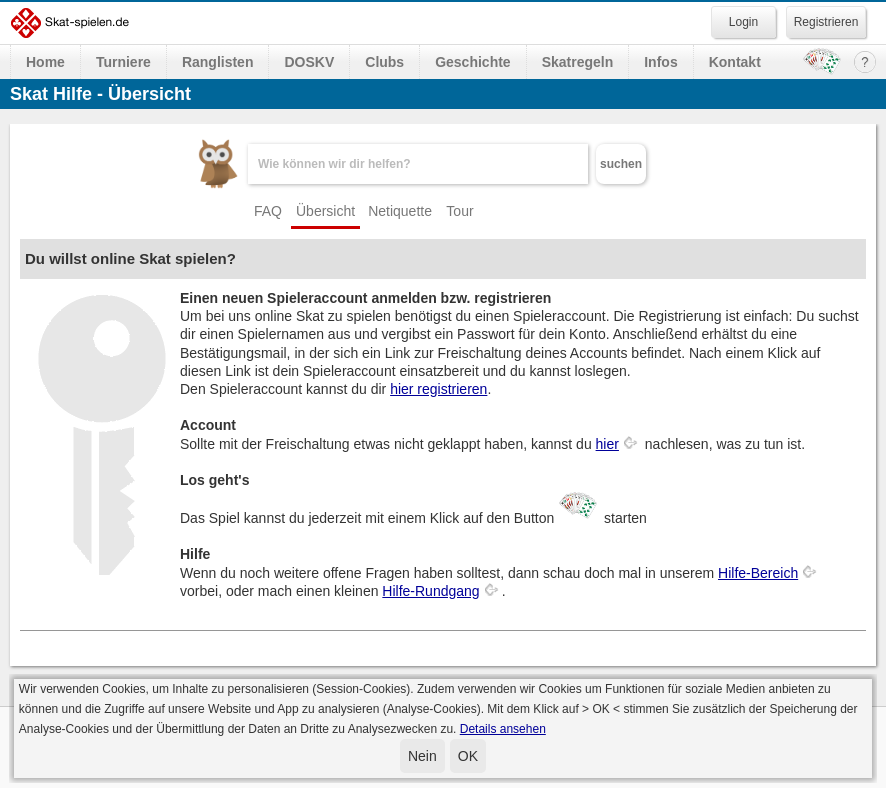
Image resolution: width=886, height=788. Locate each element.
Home (45, 62)
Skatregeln (578, 62)
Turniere (123, 62)
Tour (459, 211)
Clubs (384, 62)
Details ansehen (503, 729)
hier (607, 444)
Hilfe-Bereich (758, 573)
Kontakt (735, 62)
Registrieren (826, 22)
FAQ (268, 211)
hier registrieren (438, 389)
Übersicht (325, 211)
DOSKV (309, 62)
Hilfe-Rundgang (430, 591)
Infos (660, 62)
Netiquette (400, 211)
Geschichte (472, 62)
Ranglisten (218, 62)
